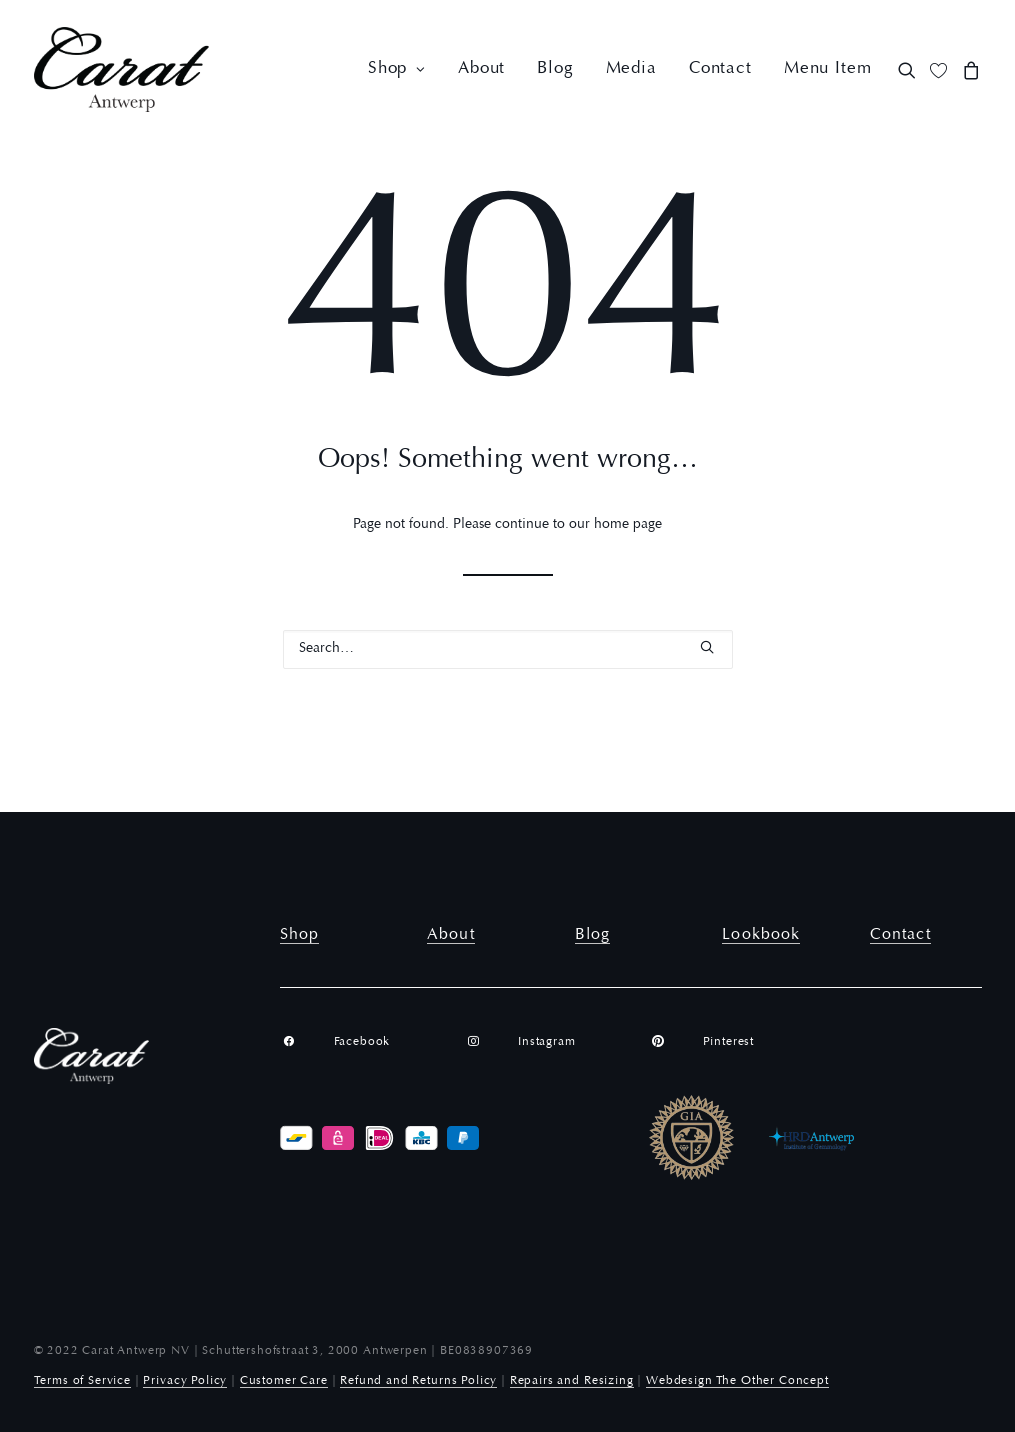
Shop (397, 69)
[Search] (508, 649)
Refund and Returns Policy (418, 1381)
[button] (910, 69)
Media (631, 69)
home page (628, 525)
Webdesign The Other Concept (737, 1381)
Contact (720, 69)
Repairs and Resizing (572, 1381)
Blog (555, 69)
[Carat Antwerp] (122, 69)
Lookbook (761, 935)
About (481, 69)
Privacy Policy (185, 1381)
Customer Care (284, 1381)
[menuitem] (397, 69)
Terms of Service (82, 1381)
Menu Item (828, 69)
